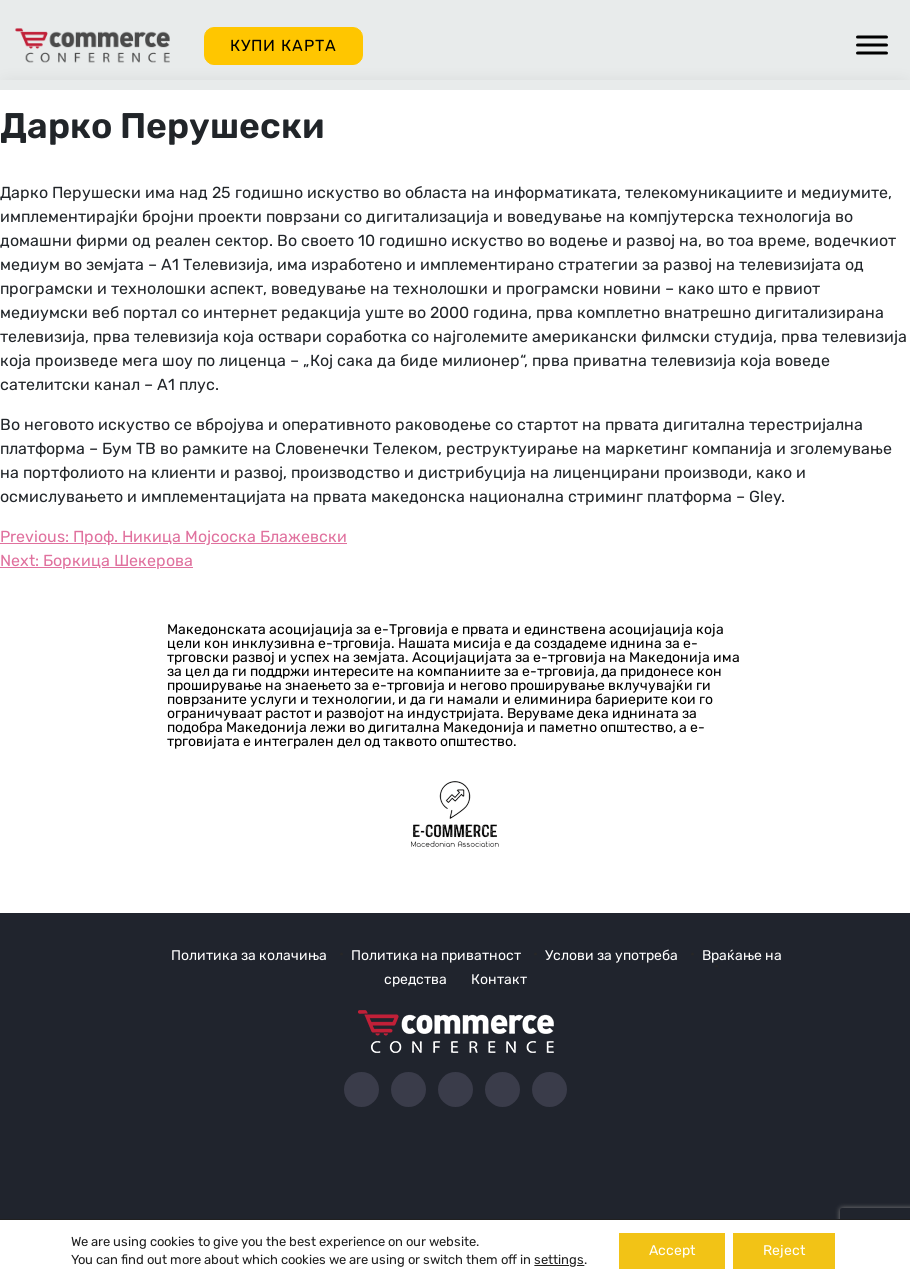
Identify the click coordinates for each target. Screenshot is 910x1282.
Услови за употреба (611, 955)
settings (559, 1259)
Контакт (499, 979)
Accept (672, 1250)
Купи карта (283, 45)
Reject (784, 1250)
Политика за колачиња (249, 955)
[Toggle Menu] (872, 44)
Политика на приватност (436, 955)
